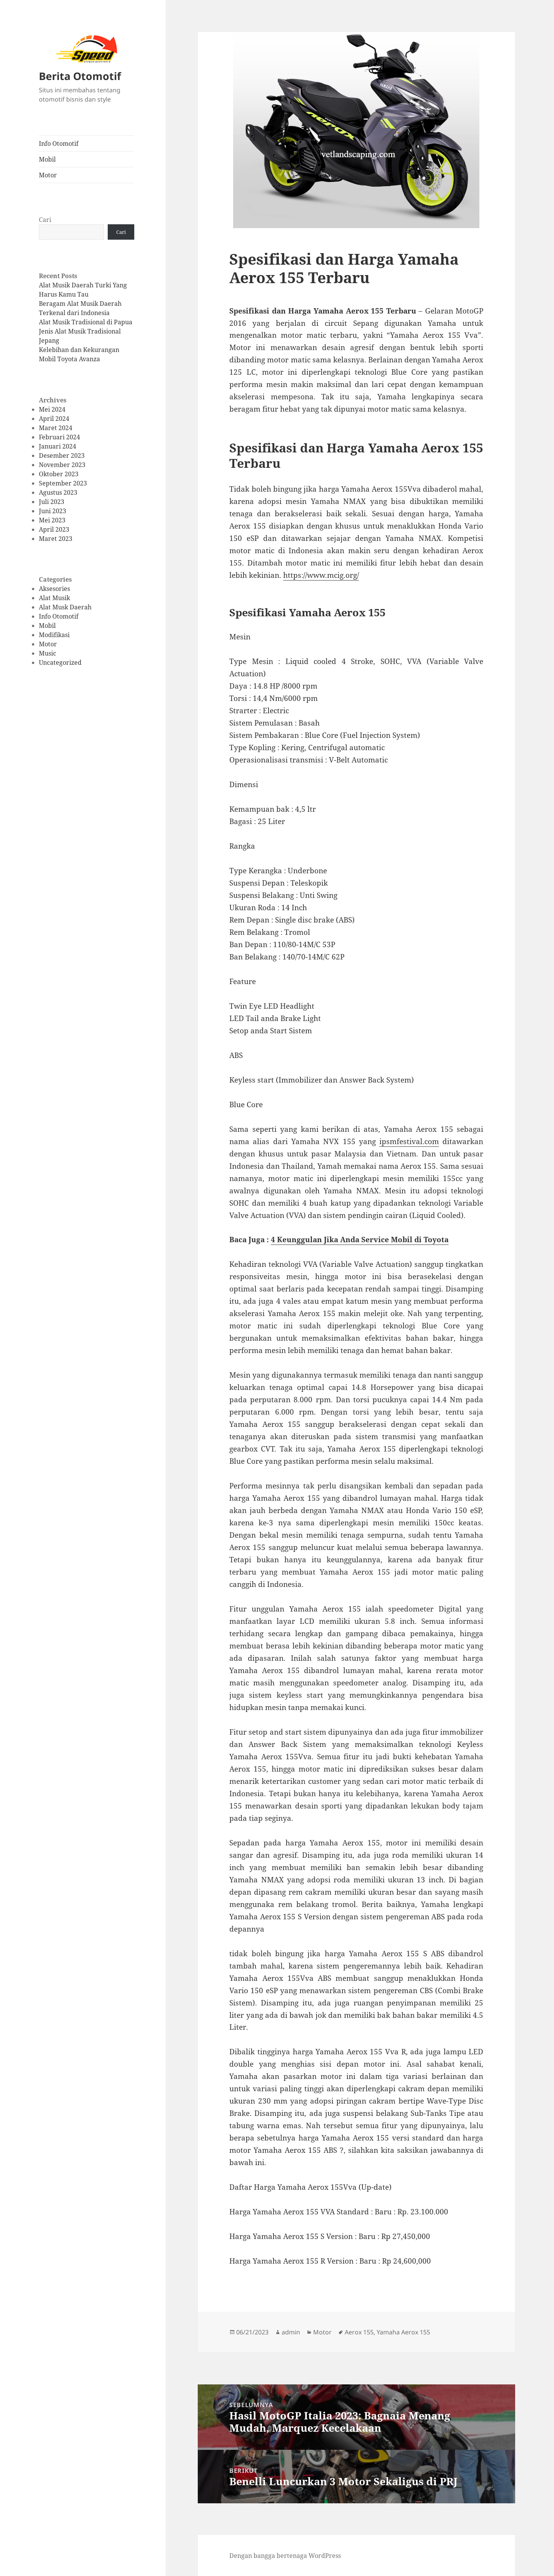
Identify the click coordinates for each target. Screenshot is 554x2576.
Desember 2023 (62, 455)
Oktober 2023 (58, 473)
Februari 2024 (59, 436)
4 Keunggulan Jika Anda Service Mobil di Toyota (360, 1240)
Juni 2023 (52, 510)
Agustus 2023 (58, 492)
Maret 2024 (55, 427)
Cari (45, 219)
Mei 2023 (52, 520)
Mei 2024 (52, 409)
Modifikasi (54, 635)
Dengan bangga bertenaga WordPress (285, 2555)
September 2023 (63, 483)
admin (291, 2332)
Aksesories (54, 588)
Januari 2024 (57, 446)
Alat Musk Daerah (65, 607)
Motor (48, 175)
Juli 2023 (51, 501)
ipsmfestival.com (409, 1141)
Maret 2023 (55, 538)
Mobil (47, 159)
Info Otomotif (58, 143)
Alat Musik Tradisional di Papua (85, 322)
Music (47, 653)
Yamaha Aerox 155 (403, 2332)
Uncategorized (60, 662)
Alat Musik (54, 598)
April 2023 (54, 529)
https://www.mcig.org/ (321, 575)
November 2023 (62, 464)
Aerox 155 (359, 2332)
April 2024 (54, 418)
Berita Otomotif (80, 75)
